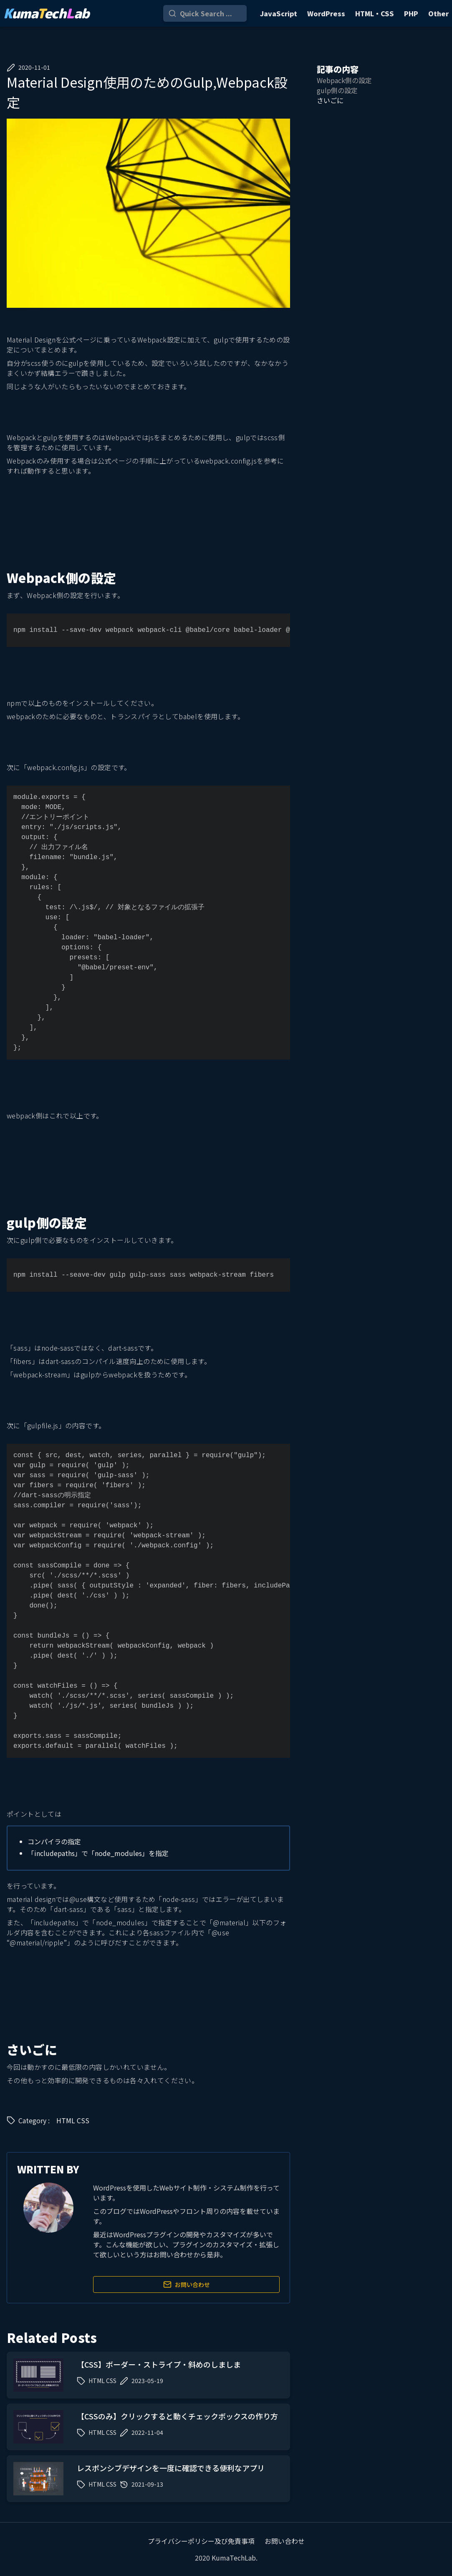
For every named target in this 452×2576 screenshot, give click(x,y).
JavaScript (278, 13)
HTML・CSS (374, 13)
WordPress (326, 13)
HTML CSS (72, 2120)
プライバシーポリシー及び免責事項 (201, 2541)
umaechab (46, 13)
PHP (411, 13)
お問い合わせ (186, 2284)
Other (438, 13)
